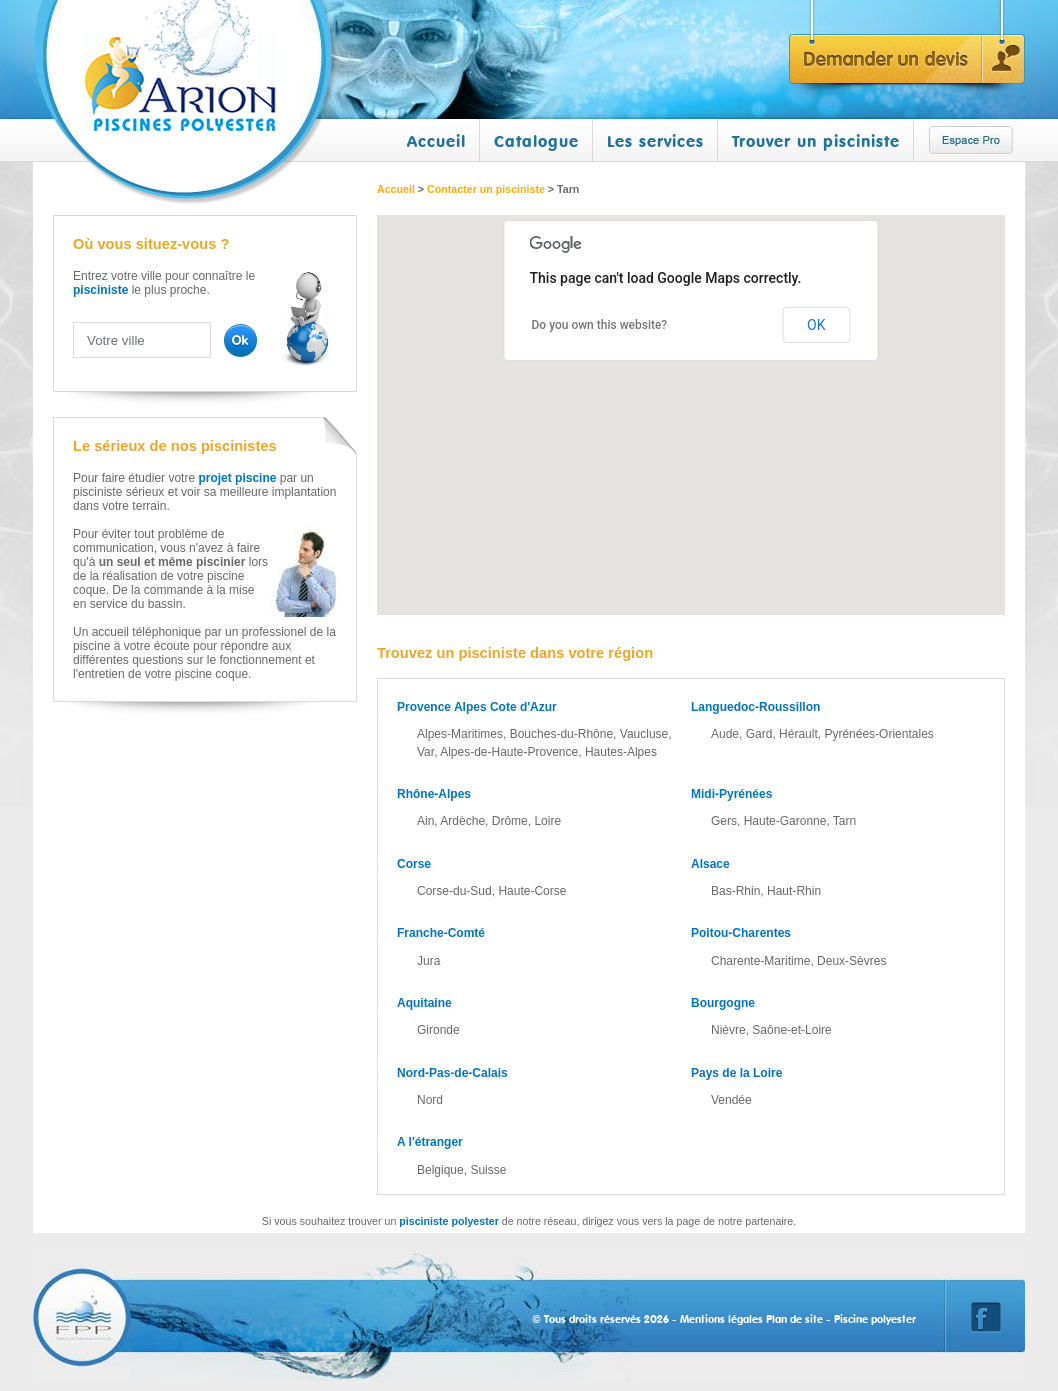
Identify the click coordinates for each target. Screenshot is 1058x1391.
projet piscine (237, 478)
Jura (428, 961)
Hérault (798, 734)
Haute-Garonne (785, 821)
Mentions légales (721, 1319)
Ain (425, 821)
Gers (724, 821)
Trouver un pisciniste (816, 141)
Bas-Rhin (735, 891)
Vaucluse (644, 734)
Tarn (844, 821)
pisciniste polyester (449, 1221)
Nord (430, 1100)
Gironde (438, 1030)
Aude (725, 734)
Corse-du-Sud (454, 891)
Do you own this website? (600, 325)
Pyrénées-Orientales (878, 734)
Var (425, 752)
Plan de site (794, 1319)
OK (816, 325)
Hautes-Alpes (621, 752)
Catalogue (536, 141)
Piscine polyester (875, 1319)
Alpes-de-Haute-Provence (509, 752)
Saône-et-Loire (791, 1030)
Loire (547, 821)
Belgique (440, 1170)
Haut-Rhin (794, 891)
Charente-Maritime (760, 961)
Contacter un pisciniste (486, 189)
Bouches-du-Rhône (561, 734)
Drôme (510, 821)
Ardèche (462, 821)
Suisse (488, 1170)
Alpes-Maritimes (460, 734)
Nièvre (728, 1030)
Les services (655, 141)
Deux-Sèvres (851, 961)
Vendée (731, 1100)
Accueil (436, 141)
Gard (759, 734)
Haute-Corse (532, 891)
